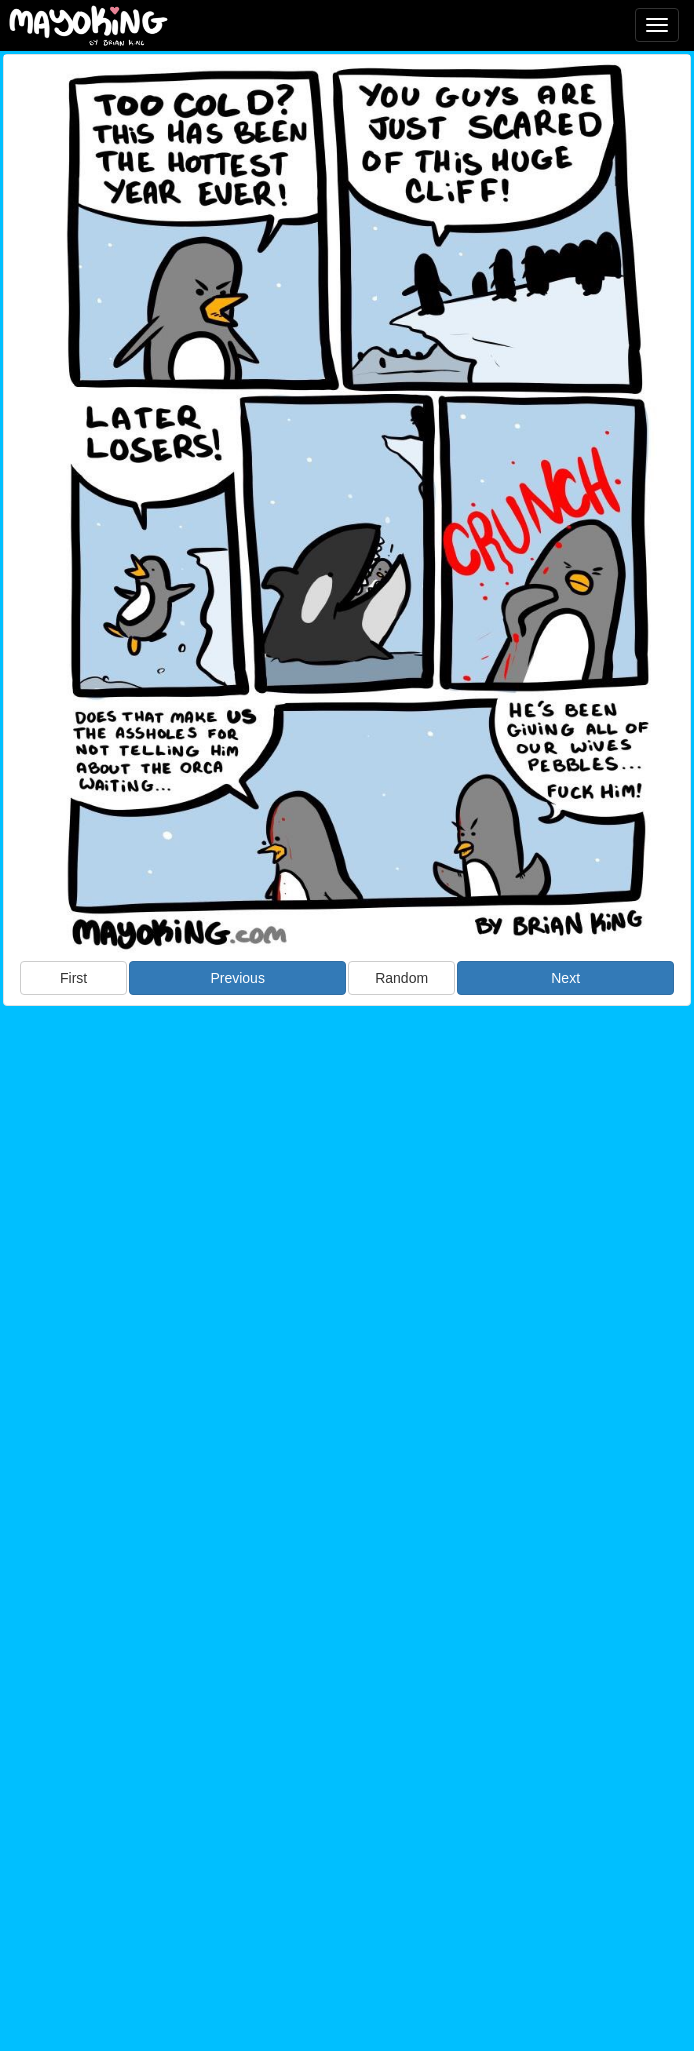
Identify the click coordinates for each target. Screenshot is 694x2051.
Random (401, 978)
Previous (237, 978)
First (73, 978)
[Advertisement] (347, 1169)
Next (565, 978)
